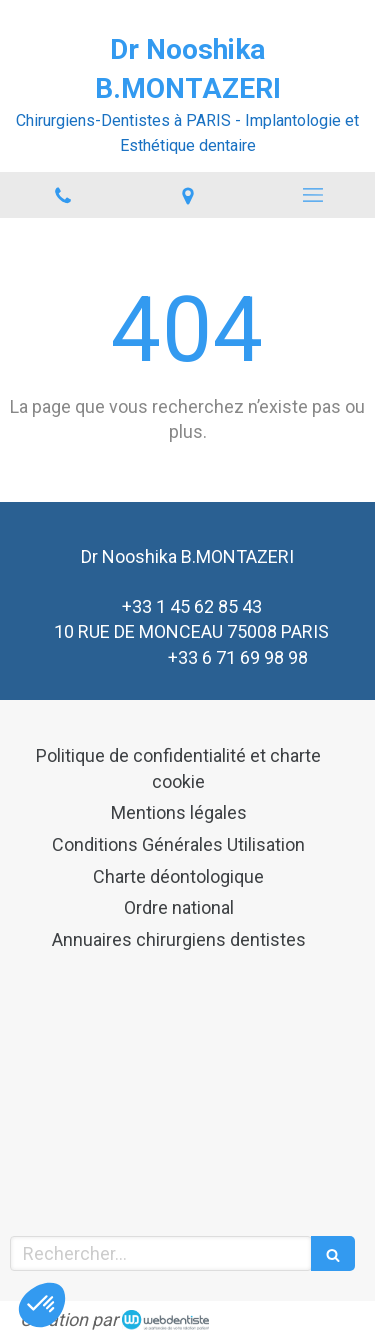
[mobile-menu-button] (312, 195)
